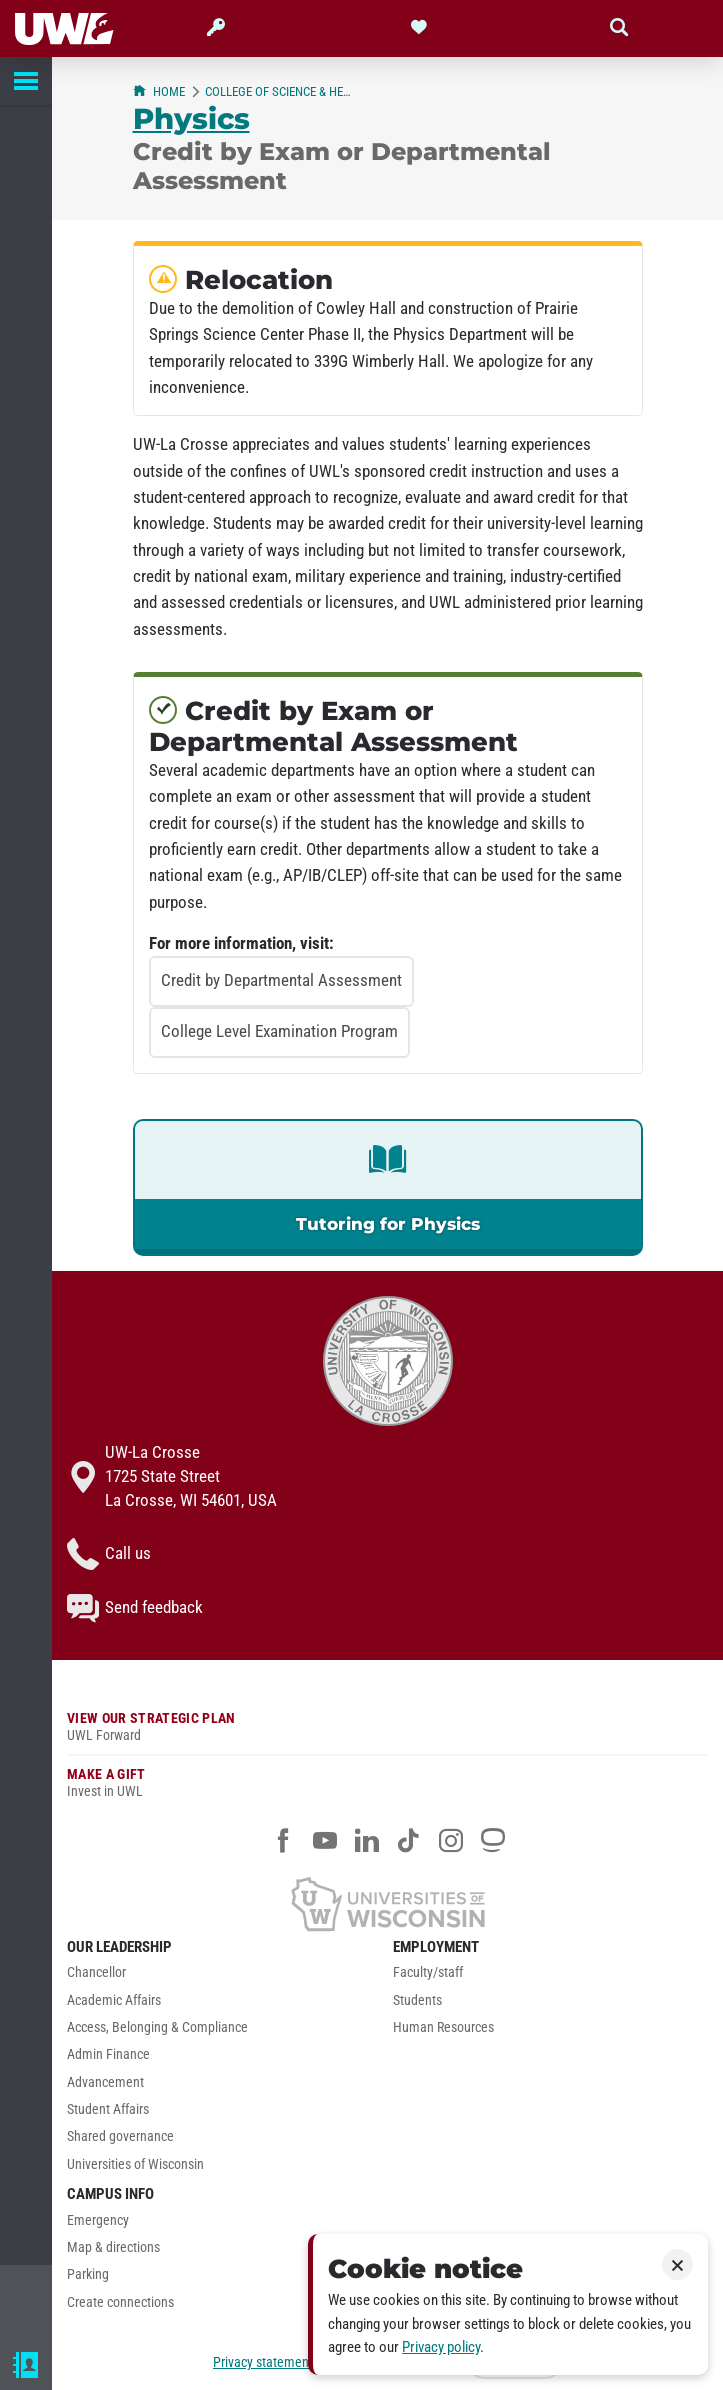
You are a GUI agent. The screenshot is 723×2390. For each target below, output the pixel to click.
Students (417, 2000)
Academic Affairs (114, 2000)
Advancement (105, 2082)
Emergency (98, 2220)
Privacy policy (441, 2347)
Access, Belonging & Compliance (157, 2027)
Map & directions (113, 2247)
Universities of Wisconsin (135, 2164)
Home (159, 91)
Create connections (120, 2302)
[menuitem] (225, 1977)
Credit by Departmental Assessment (281, 980)
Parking (88, 2274)
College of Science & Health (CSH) (281, 91)
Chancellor (96, 1972)
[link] (388, 1187)
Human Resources (443, 2027)
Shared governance (120, 2136)
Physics (191, 118)
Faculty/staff (428, 1972)
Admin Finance (108, 2054)
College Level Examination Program (279, 1031)
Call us (109, 1554)
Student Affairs (108, 2109)
